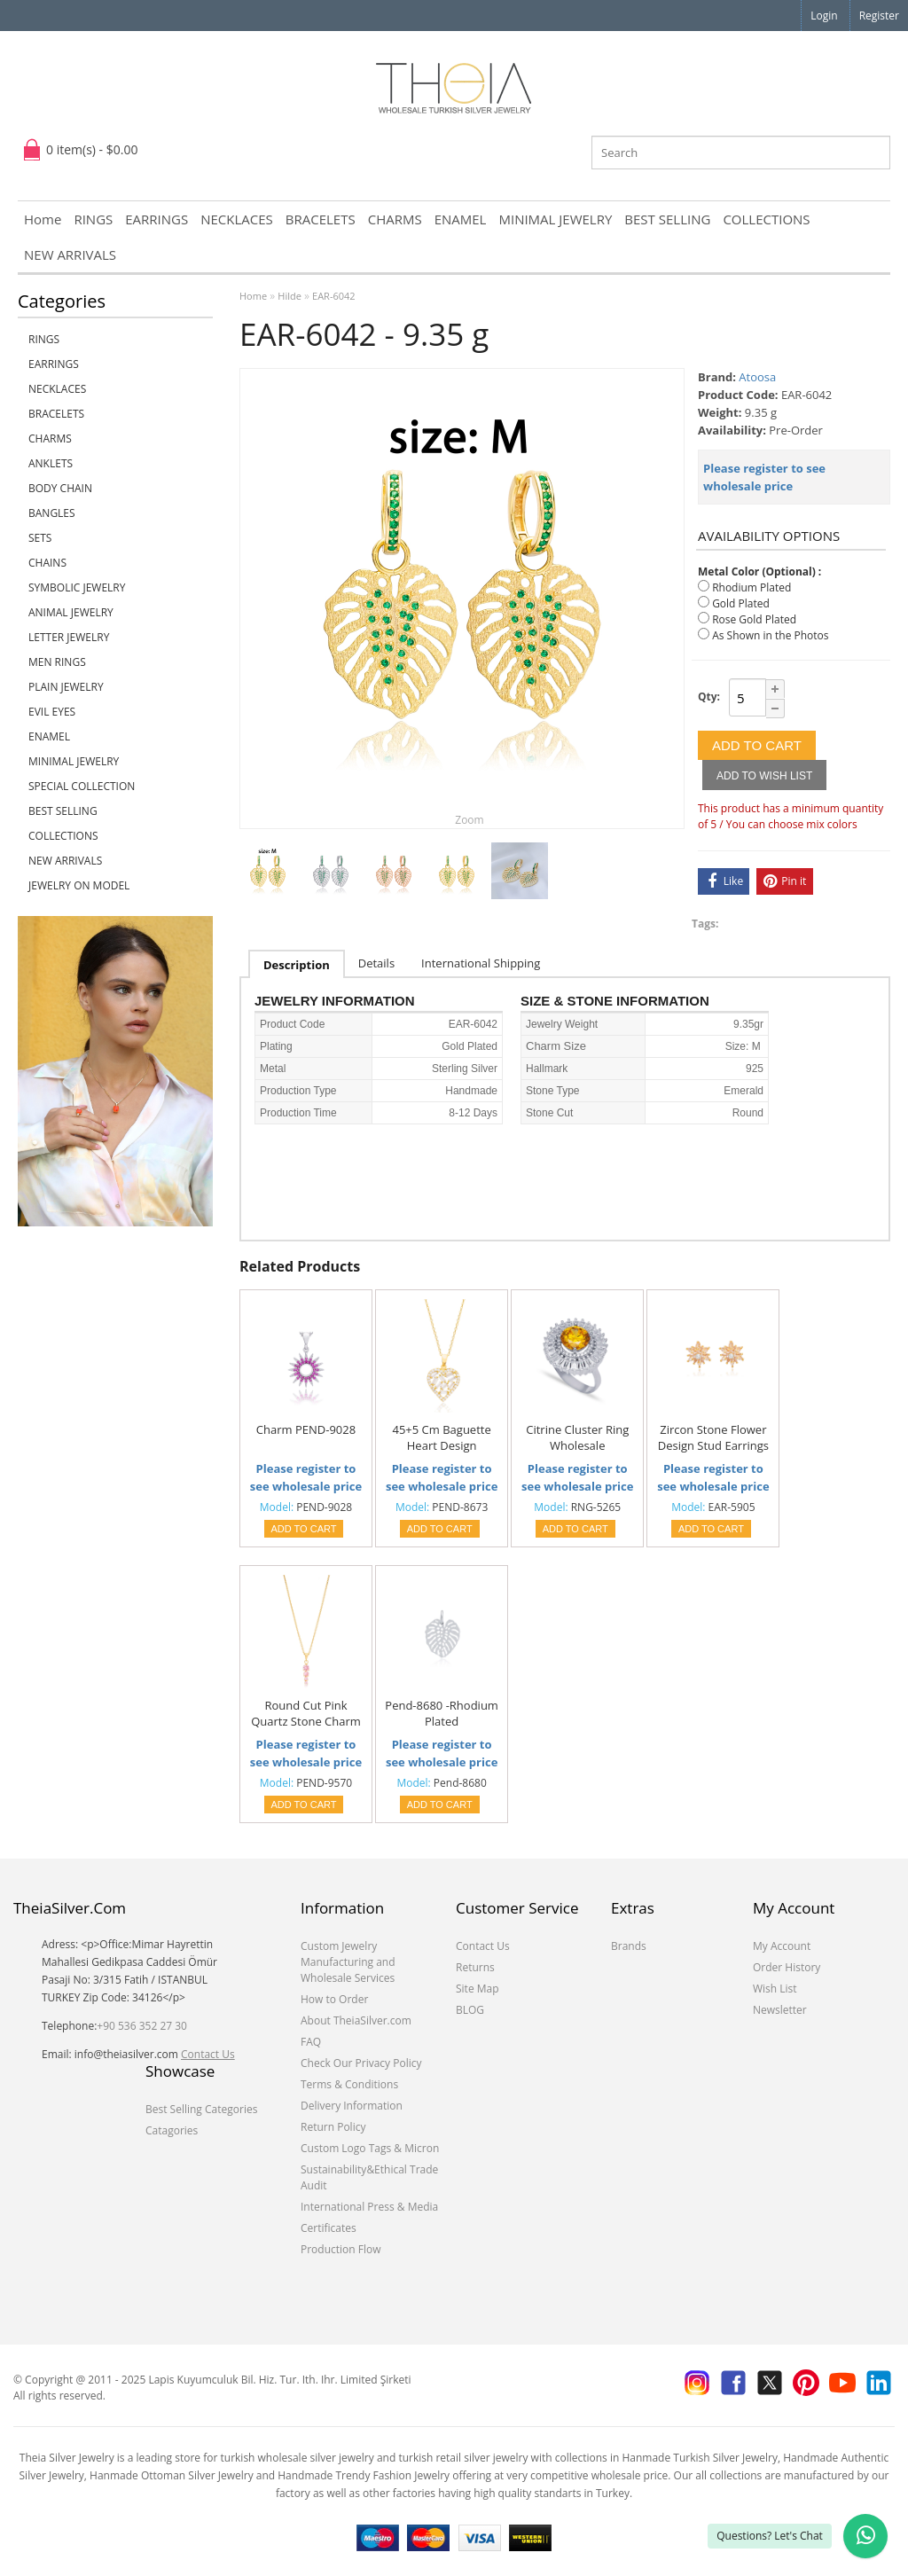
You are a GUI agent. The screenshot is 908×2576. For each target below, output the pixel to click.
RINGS (93, 219)
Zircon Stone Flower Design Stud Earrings (713, 1437)
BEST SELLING (667, 219)
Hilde (289, 295)
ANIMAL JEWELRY (71, 612)
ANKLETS (50, 463)
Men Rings (57, 661)
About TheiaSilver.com (356, 2020)
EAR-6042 (334, 295)
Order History (786, 1967)
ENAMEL (460, 219)
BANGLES (51, 513)
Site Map (477, 1988)
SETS (39, 537)
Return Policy (333, 2126)
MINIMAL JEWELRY (555, 219)
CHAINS (47, 562)
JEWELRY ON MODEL (78, 885)
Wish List (775, 1988)
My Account (781, 1946)
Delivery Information (352, 2105)
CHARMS (395, 219)
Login (823, 15)
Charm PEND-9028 (306, 1429)
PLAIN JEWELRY (66, 686)
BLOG (470, 2009)
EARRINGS (156, 219)
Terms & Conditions (349, 2084)
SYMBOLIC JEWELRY (76, 587)
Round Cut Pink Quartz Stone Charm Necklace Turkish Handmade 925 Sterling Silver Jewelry (306, 1714)
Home (42, 219)
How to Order (334, 1999)
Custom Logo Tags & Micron (370, 2148)
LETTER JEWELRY (68, 637)
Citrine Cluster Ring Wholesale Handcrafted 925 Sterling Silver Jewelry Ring (577, 1438)
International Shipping (480, 963)
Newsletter (780, 2009)
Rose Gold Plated (754, 619)
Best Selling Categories (201, 2109)
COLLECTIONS (766, 219)
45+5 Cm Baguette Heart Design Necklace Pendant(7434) (442, 1438)
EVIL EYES (51, 711)
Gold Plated (741, 603)
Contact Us (208, 2054)
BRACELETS (321, 219)
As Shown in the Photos (770, 635)
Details (376, 963)
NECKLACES (236, 219)
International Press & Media (369, 2206)
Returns (475, 1967)
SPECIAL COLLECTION (81, 786)
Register (879, 15)
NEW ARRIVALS (70, 254)
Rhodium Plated (751, 587)
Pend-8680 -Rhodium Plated (441, 1713)
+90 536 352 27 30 (142, 2025)
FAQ (311, 2041)
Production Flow (341, 2249)
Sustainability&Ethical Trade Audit (369, 2177)
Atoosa (757, 377)
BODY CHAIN (60, 488)
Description (296, 965)
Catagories (171, 2130)
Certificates (328, 2227)
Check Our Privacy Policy (361, 2063)
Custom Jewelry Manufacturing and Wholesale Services (348, 1961)
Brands (628, 1946)
